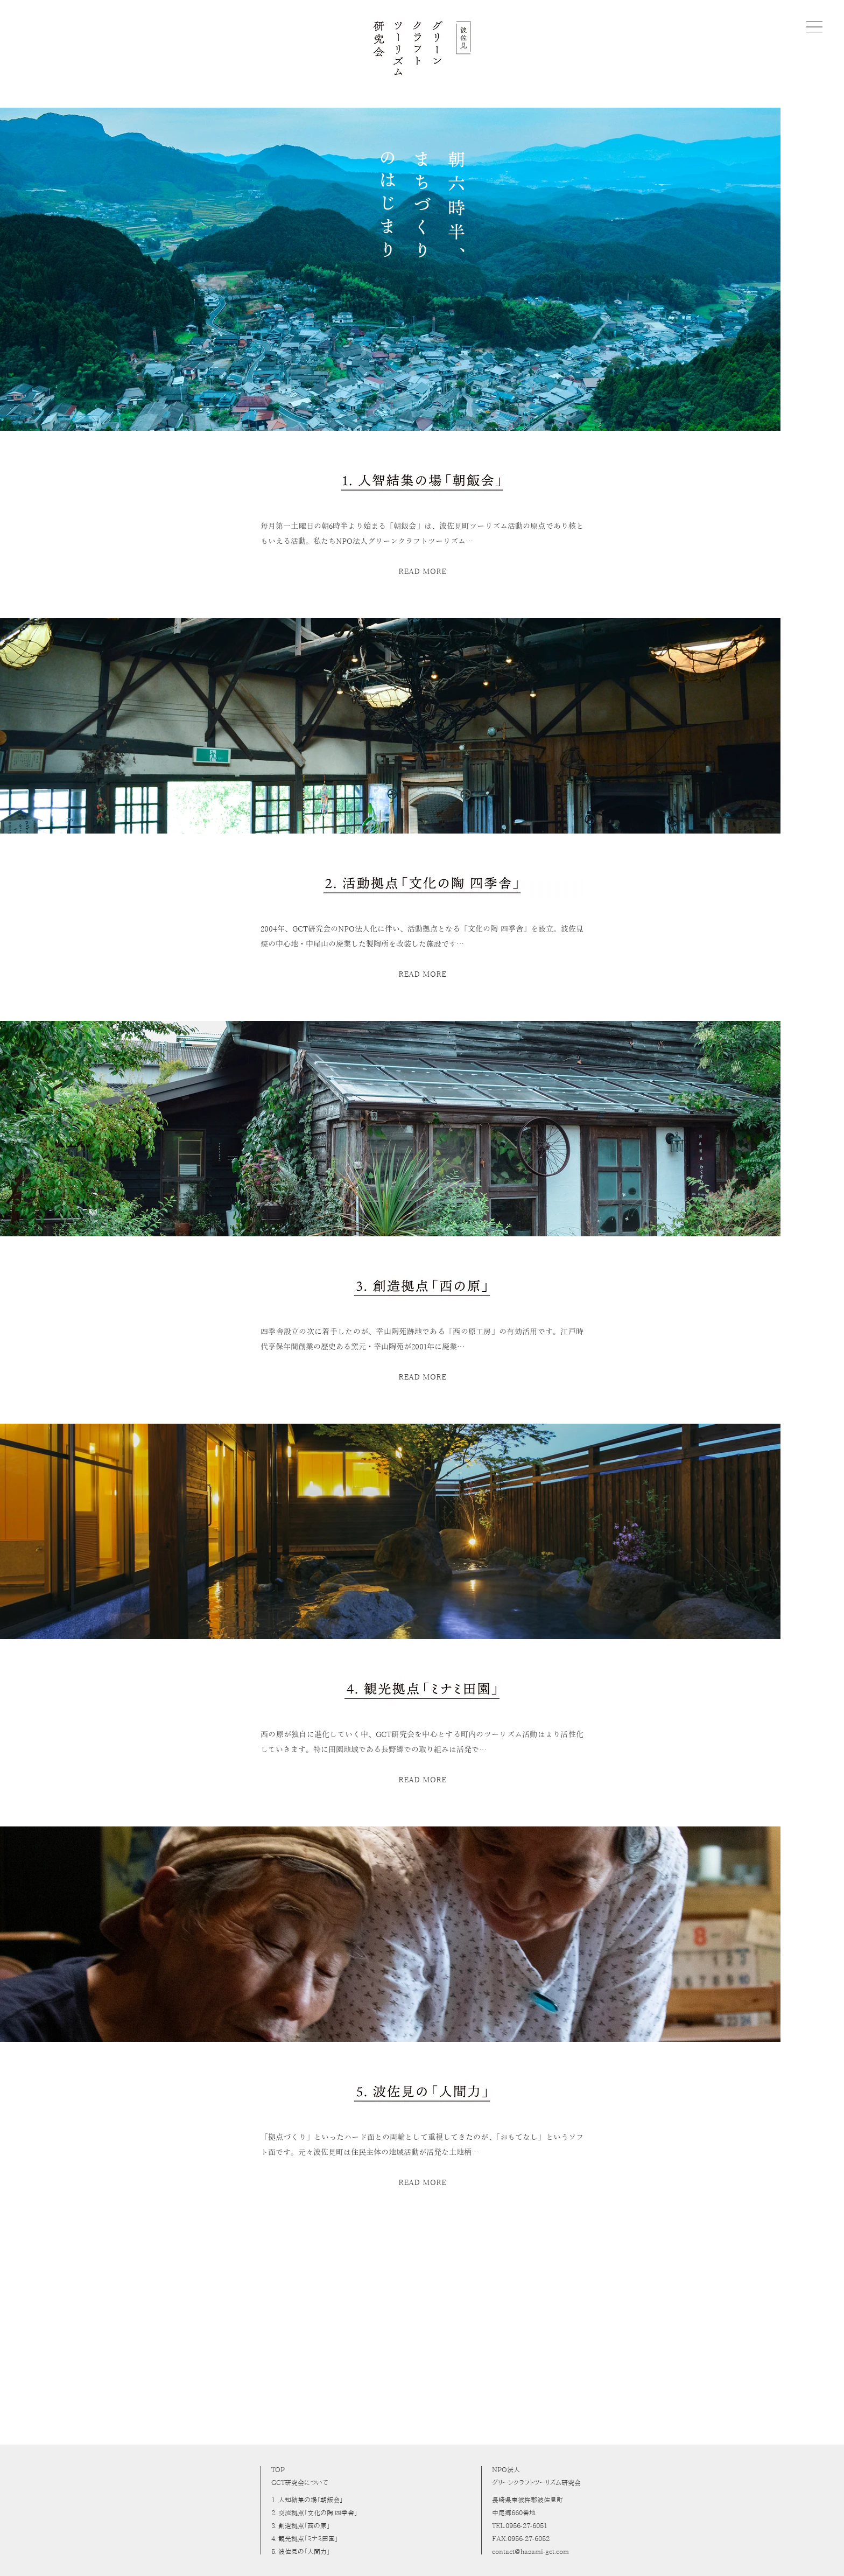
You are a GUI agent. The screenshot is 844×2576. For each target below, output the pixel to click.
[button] (814, 27)
